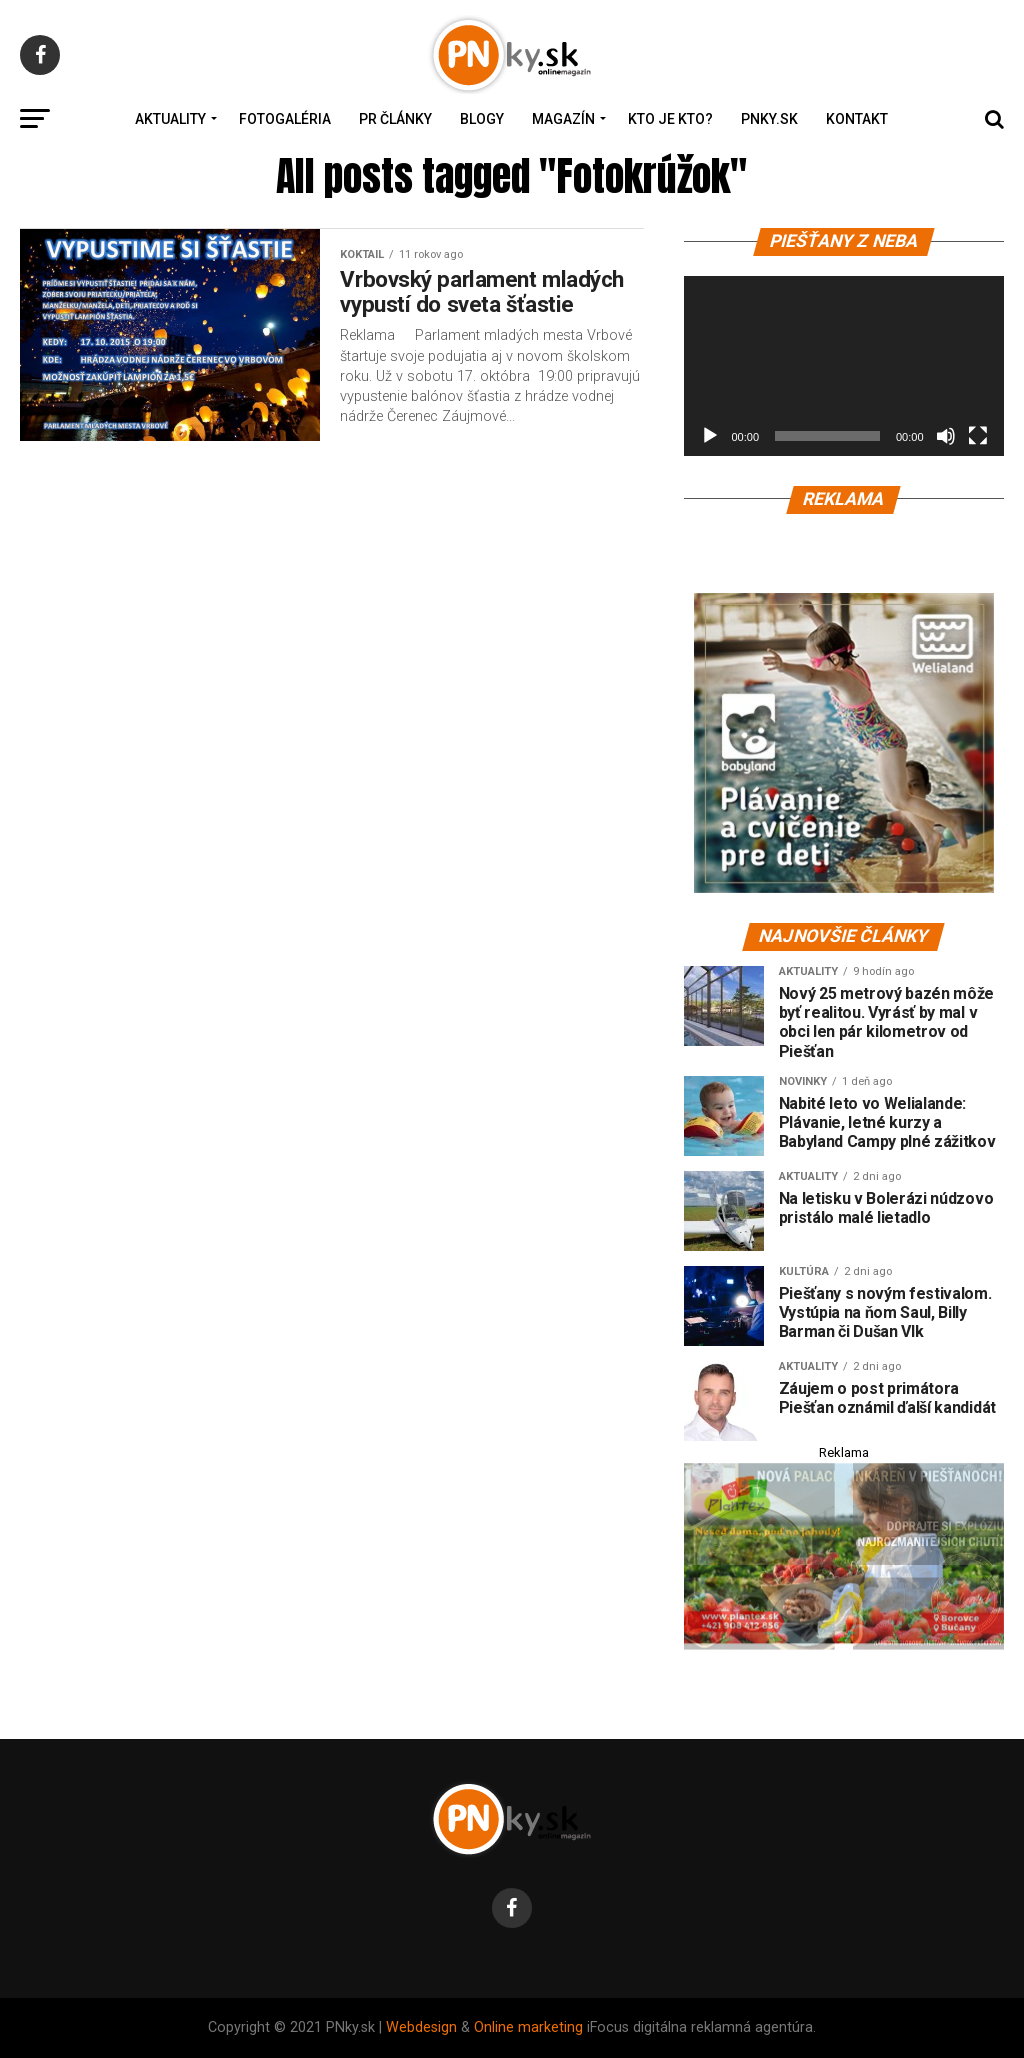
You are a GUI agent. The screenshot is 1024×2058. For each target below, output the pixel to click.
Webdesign (421, 2027)
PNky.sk (769, 119)
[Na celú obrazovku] (978, 436)
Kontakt (857, 119)
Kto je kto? (670, 119)
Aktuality (170, 119)
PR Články (395, 119)
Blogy (482, 119)
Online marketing (528, 2027)
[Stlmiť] (946, 436)
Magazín (563, 119)
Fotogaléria (285, 119)
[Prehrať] (710, 436)
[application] (844, 366)
